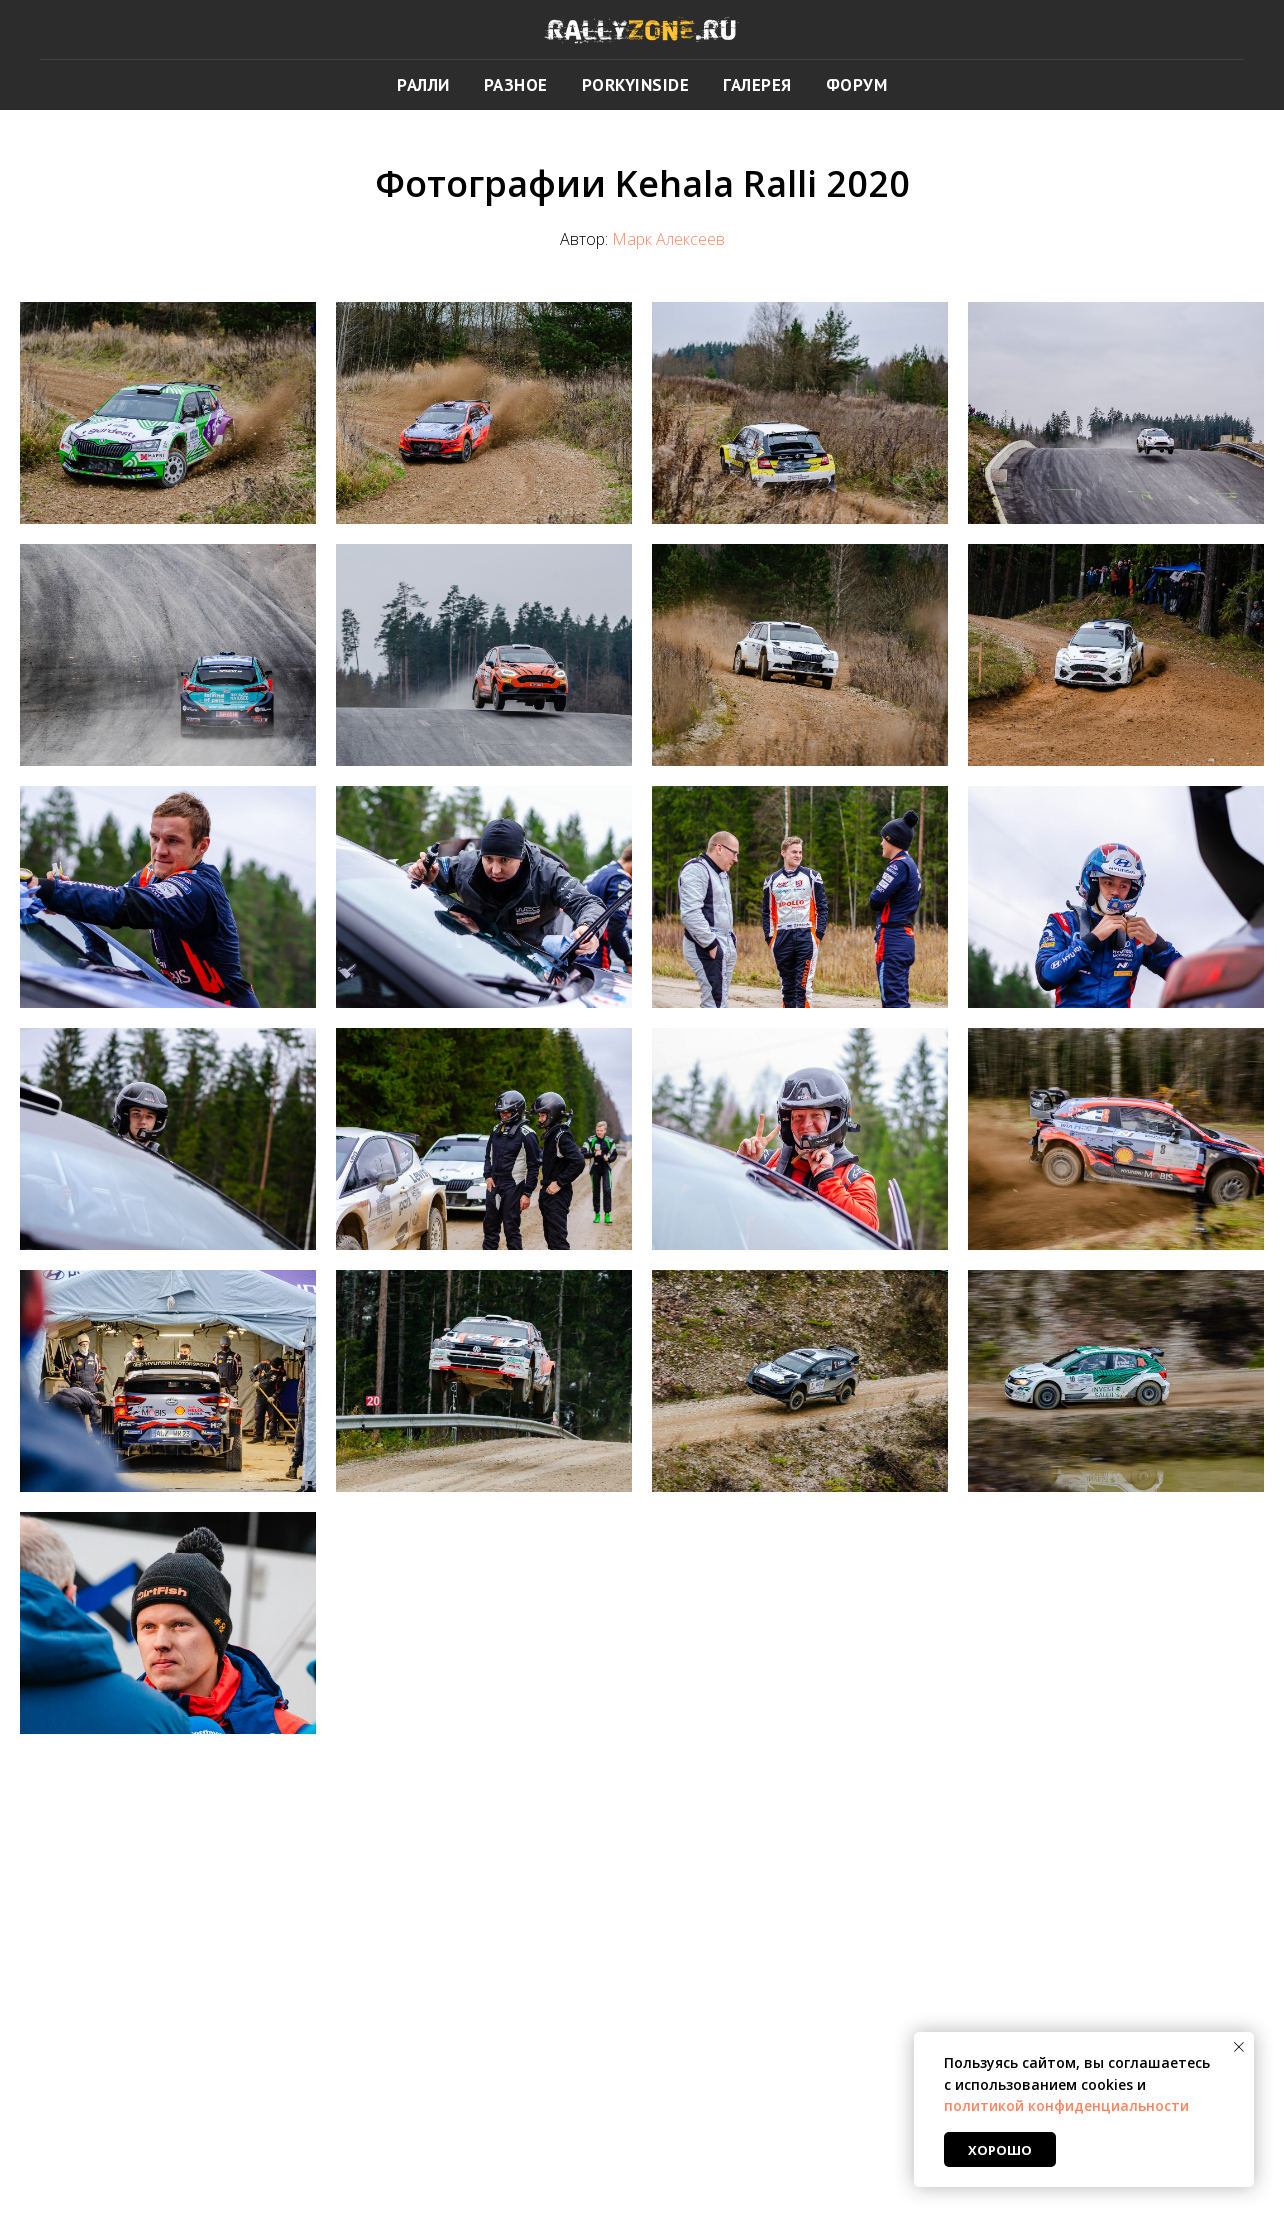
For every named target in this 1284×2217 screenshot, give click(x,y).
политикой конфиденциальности (1066, 2105)
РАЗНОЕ (516, 85)
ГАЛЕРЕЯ (757, 85)
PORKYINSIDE (636, 85)
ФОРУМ (857, 85)
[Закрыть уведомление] (1239, 2047)
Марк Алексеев (668, 239)
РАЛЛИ (423, 85)
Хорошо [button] (1000, 2150)
